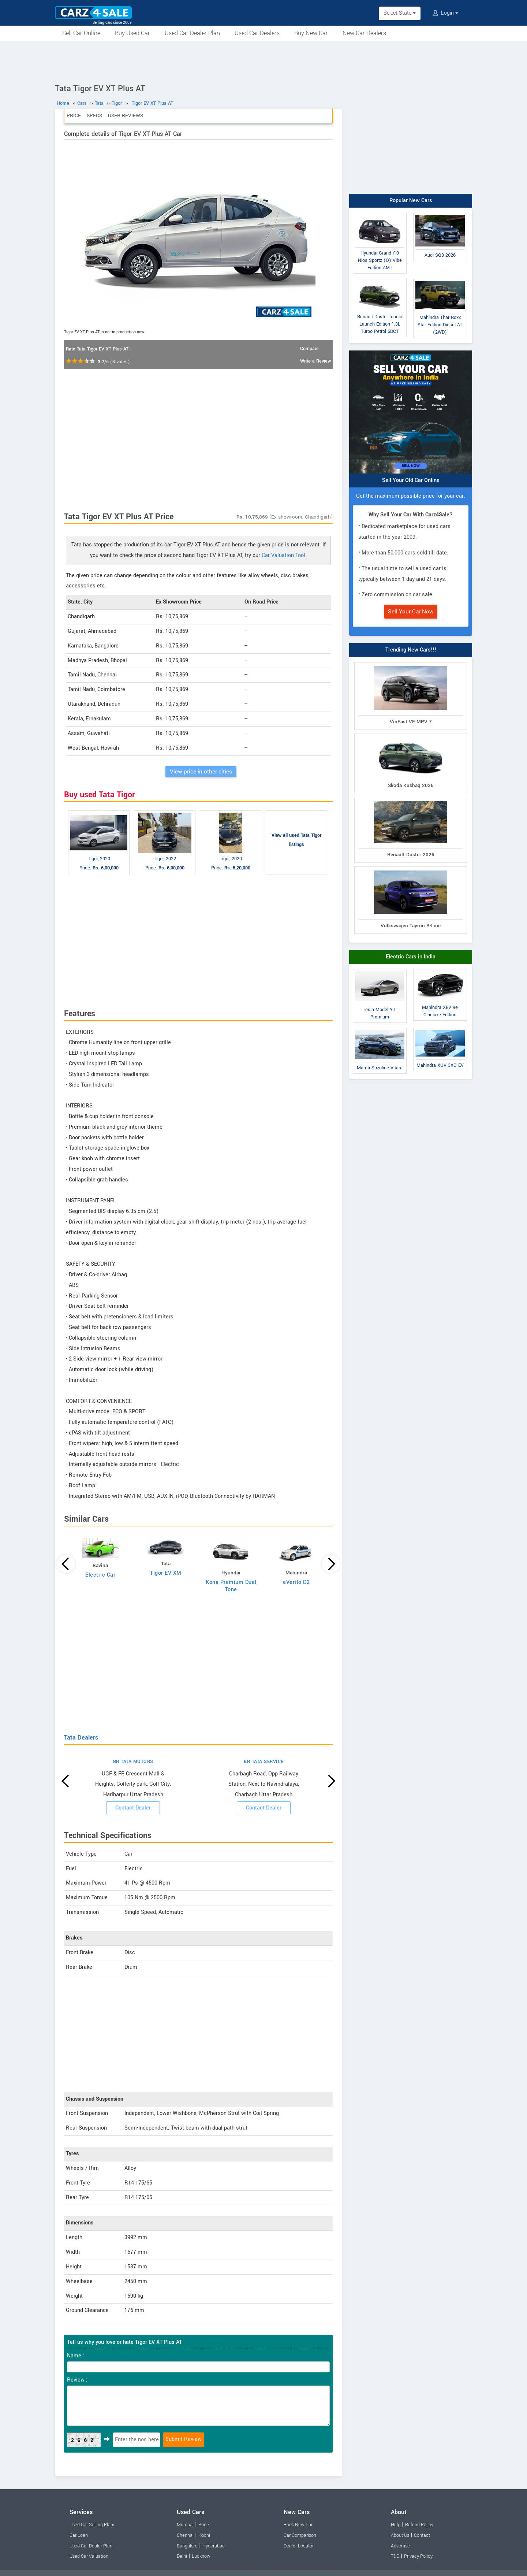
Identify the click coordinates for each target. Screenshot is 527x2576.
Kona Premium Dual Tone (231, 1585)
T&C (395, 2556)
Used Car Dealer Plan (192, 33)
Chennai (185, 2535)
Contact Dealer (133, 1808)
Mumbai (185, 2524)
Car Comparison (300, 2535)
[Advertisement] (263, 61)
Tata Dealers (81, 1737)
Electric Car (100, 1575)
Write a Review (315, 361)
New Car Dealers (364, 33)
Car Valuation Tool (283, 555)
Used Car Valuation (89, 2556)
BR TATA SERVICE (264, 1761)
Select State (400, 13)
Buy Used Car (132, 33)
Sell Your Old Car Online (411, 480)
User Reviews (125, 115)
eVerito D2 (296, 1582)
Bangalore (187, 2546)
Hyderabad (213, 2546)
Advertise (400, 2546)
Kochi (204, 2535)
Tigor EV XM (166, 1573)
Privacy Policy (418, 2556)
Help (395, 2524)
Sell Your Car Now (411, 612)
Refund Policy (419, 2524)
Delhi (182, 2556)
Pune (203, 2524)
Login (445, 13)
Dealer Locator (299, 2546)
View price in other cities (201, 772)
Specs (94, 115)
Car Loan (79, 2535)
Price (74, 115)
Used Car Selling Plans (92, 2524)
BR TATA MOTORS (133, 1761)
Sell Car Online (81, 33)
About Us (400, 2535)
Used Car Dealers (257, 33)
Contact (422, 2535)
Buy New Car (311, 33)
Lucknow (201, 2556)
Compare (309, 348)
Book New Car (298, 2524)
